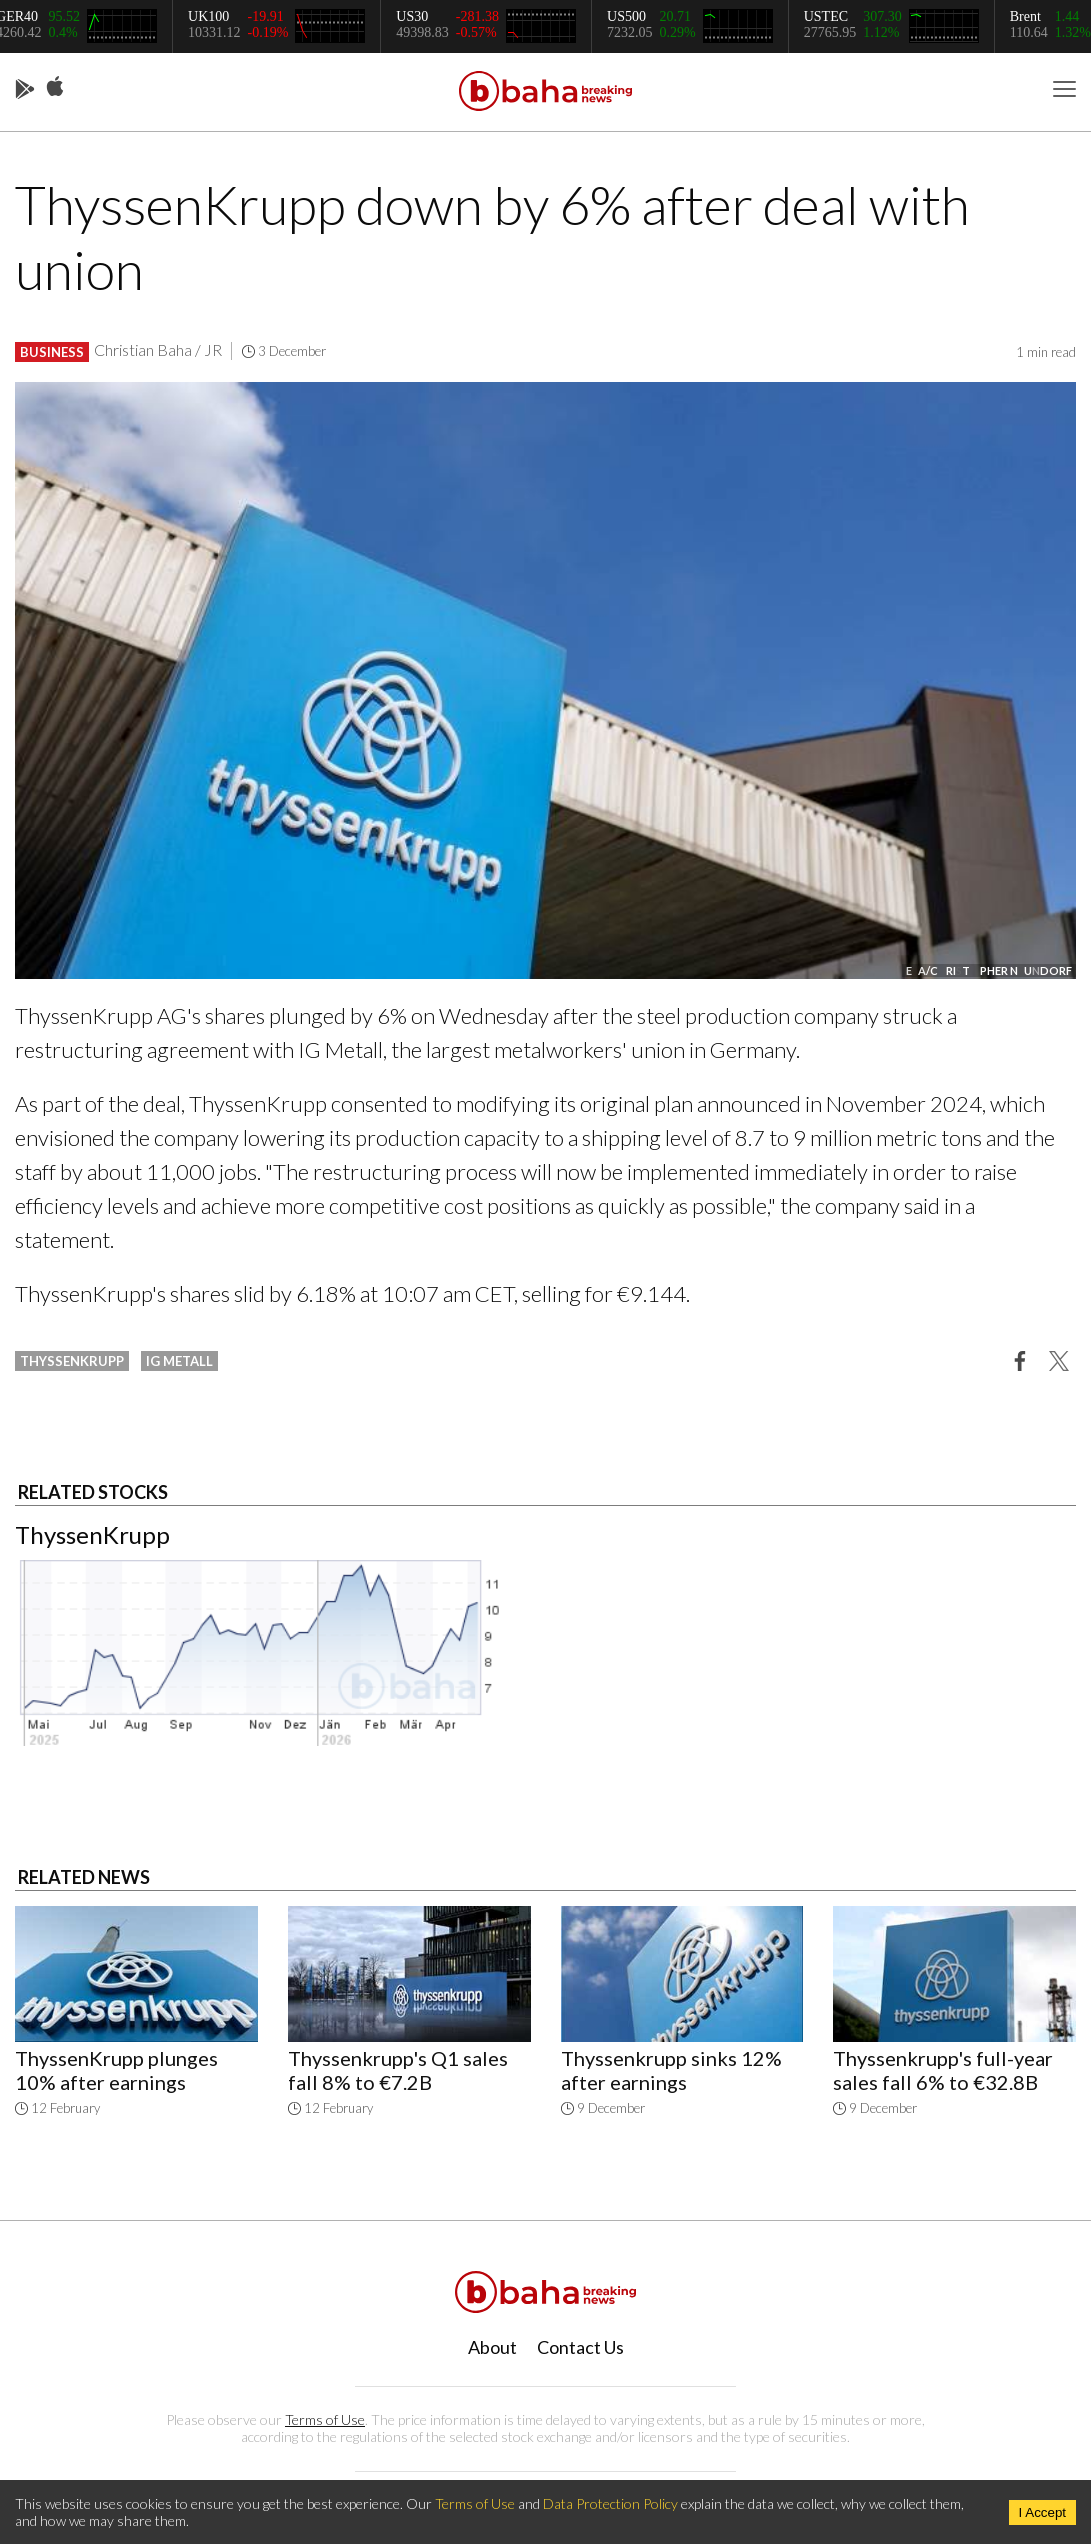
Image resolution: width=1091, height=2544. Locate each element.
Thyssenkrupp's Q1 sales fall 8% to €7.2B (398, 2070)
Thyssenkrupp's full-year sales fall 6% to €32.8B (943, 2070)
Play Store (25, 90)
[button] (1020, 1360)
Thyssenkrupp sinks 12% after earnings (671, 2070)
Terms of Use (325, 2419)
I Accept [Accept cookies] (1042, 2512)
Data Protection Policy (610, 2503)
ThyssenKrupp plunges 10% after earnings (116, 2070)
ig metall (179, 1361)
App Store (55, 87)
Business (52, 352)
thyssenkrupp (72, 1361)
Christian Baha (143, 349)
